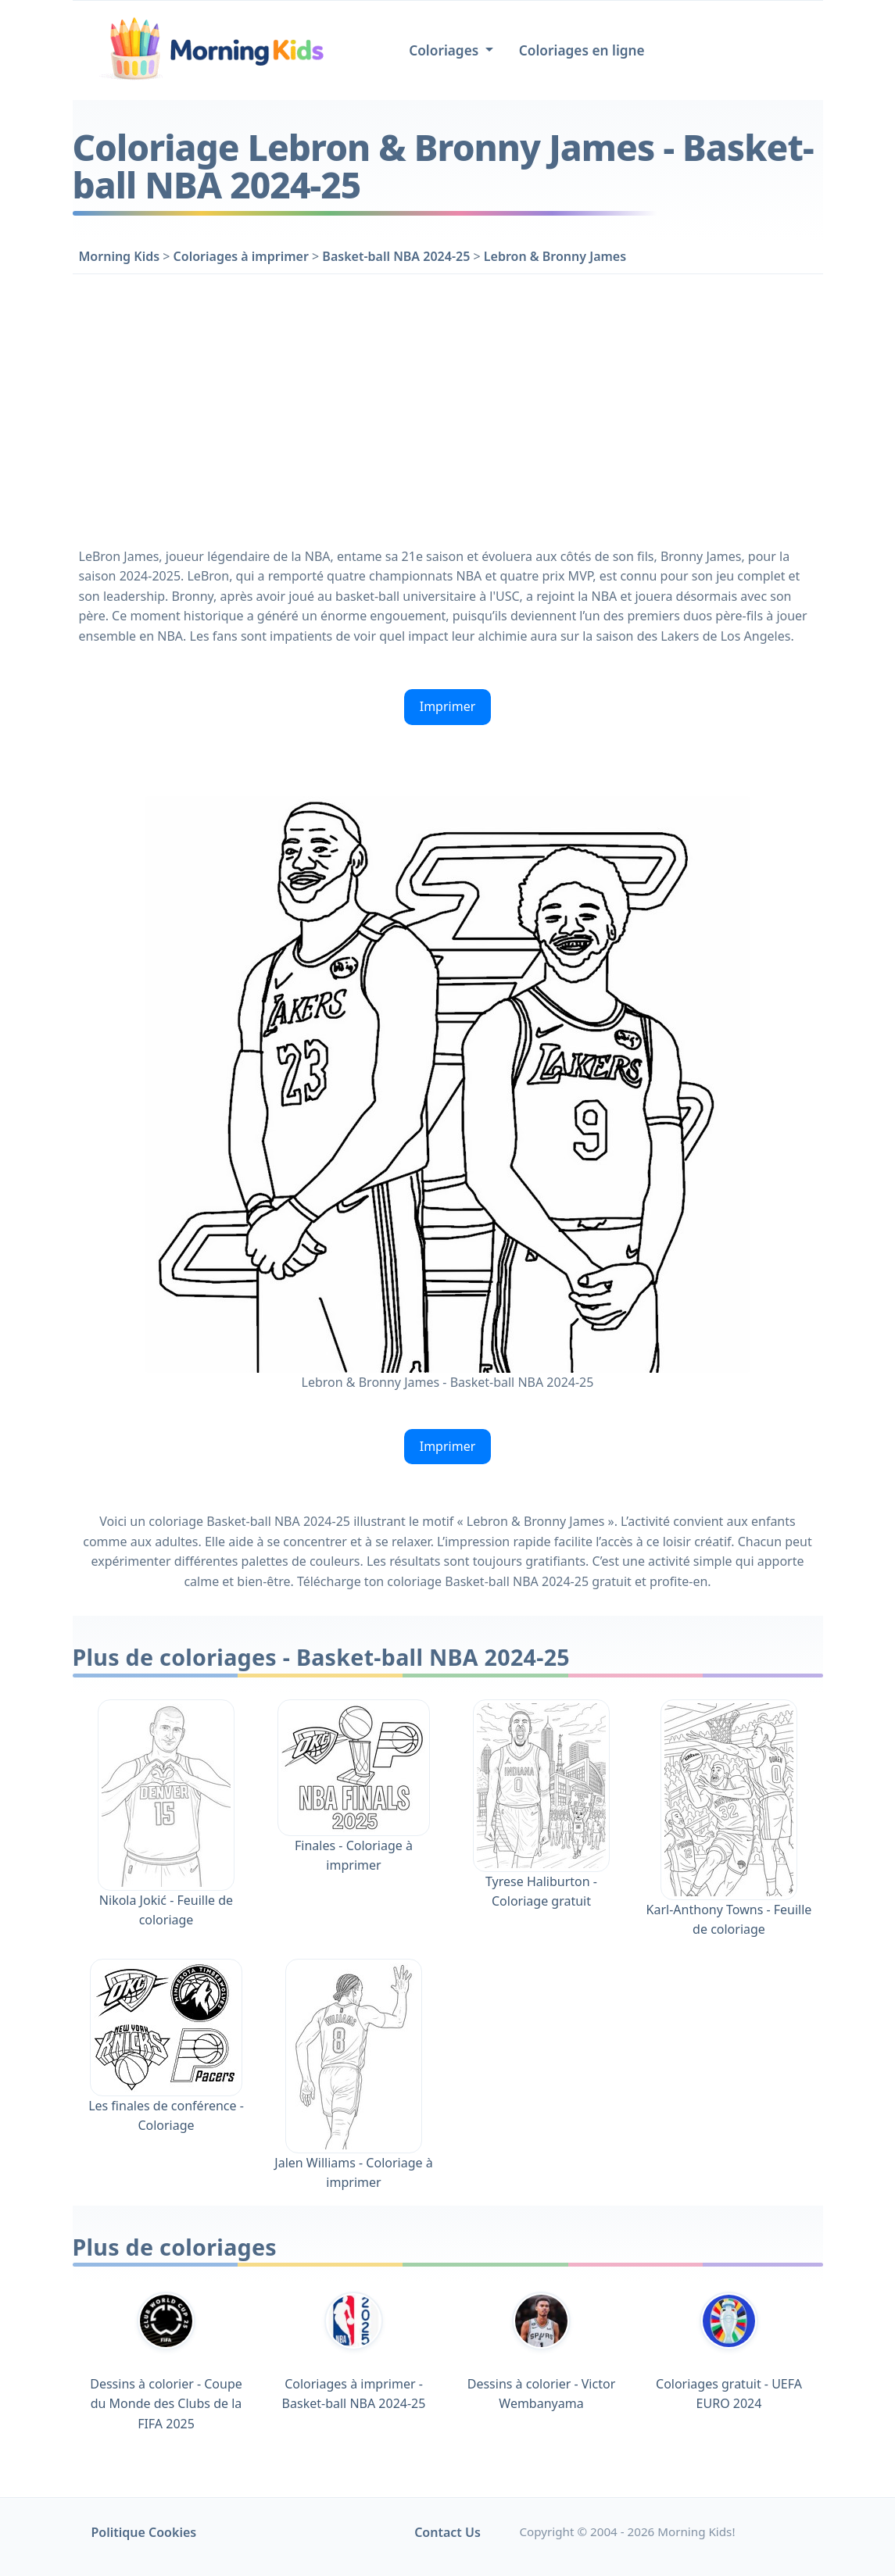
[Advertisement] (448, 407)
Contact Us (447, 2532)
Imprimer (448, 706)
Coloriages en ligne (582, 50)
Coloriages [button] (445, 50)
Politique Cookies (144, 2532)
